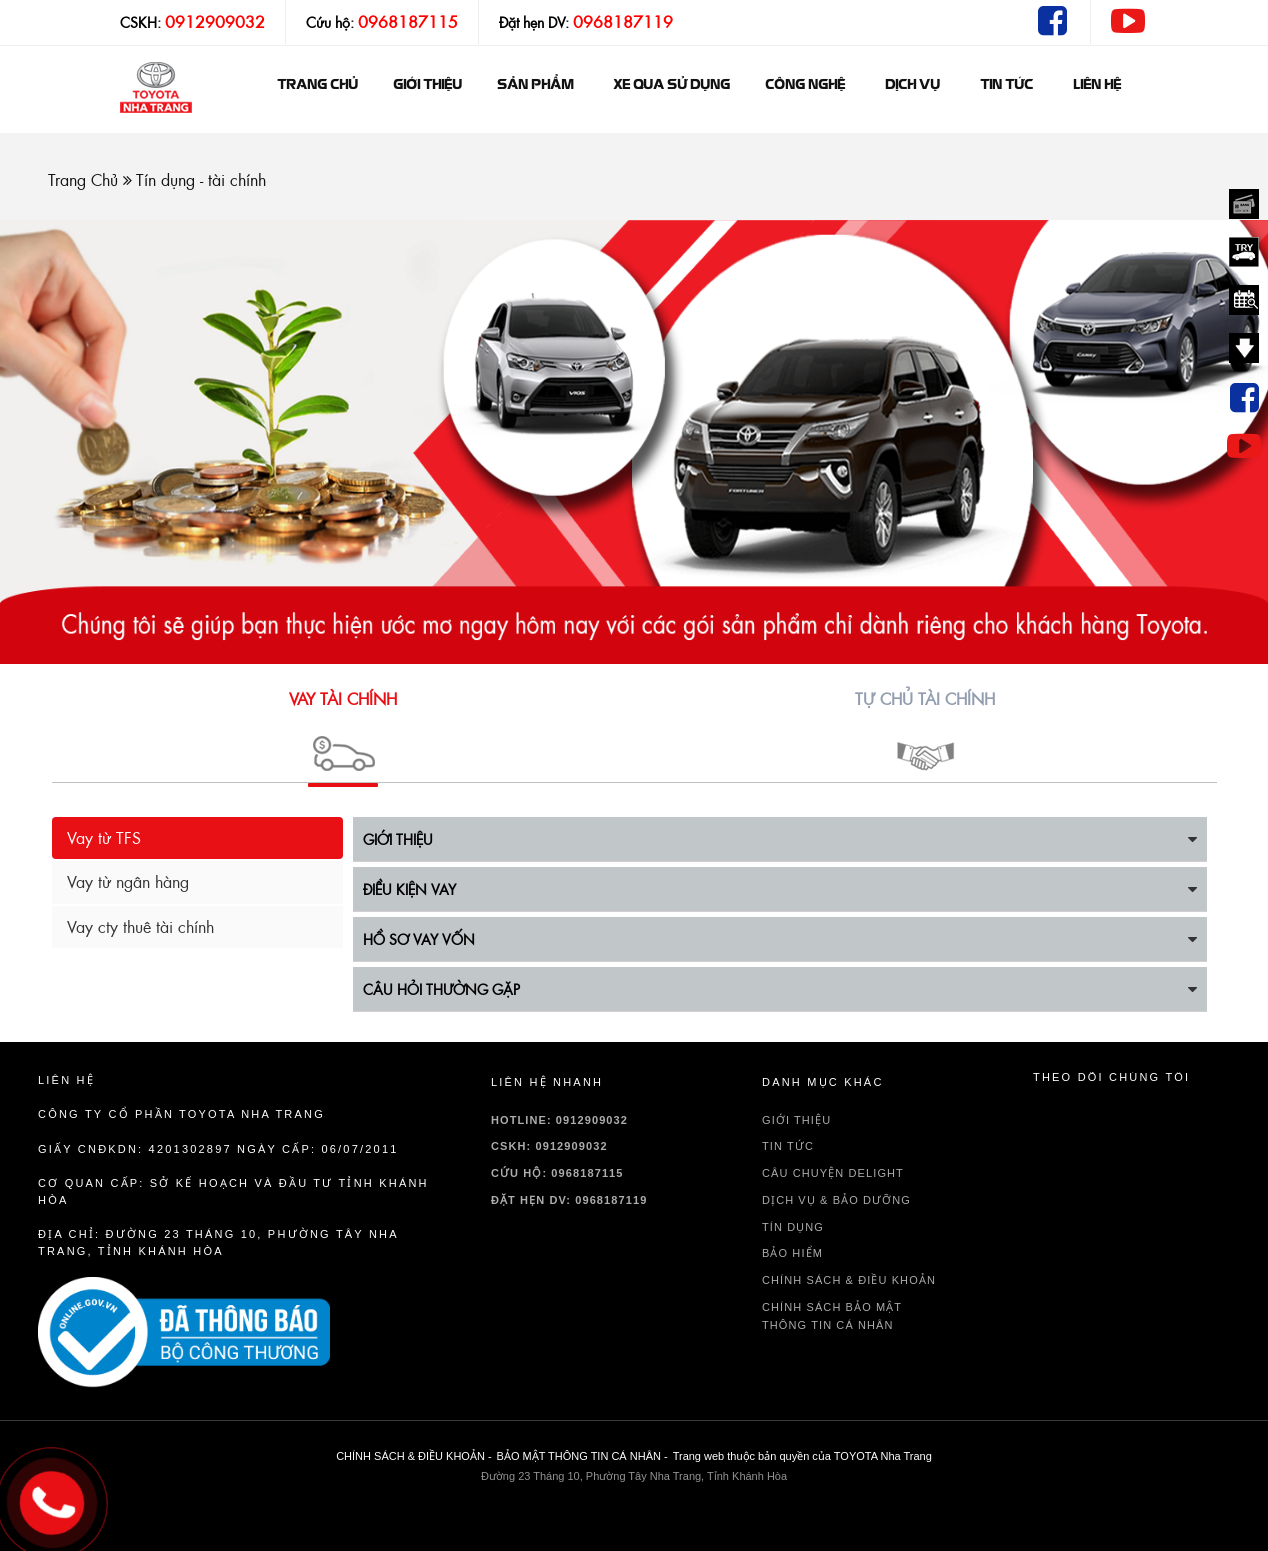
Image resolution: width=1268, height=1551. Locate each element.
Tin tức (1006, 85)
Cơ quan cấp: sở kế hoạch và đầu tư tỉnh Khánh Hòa (233, 1191)
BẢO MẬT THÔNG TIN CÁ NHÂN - (582, 1456)
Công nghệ (805, 85)
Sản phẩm (535, 85)
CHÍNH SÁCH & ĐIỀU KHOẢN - (413, 1456)
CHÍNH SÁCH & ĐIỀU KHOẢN (849, 1280)
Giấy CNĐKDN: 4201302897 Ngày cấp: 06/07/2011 (218, 1149)
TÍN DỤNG (793, 1227)
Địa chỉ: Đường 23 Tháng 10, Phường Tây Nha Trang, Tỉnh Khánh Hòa (218, 1242)
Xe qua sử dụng (671, 85)
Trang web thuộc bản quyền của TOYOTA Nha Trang (802, 1456)
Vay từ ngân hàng (128, 882)
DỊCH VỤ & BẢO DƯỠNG (836, 1200)
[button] (343, 730)
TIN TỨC (788, 1146)
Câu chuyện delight (833, 1173)
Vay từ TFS (104, 838)
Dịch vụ (912, 85)
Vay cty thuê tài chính (140, 927)
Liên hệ (1097, 85)
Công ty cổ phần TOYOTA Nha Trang (181, 1114)
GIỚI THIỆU (427, 85)
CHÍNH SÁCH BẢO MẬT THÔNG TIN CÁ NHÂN (832, 1316)
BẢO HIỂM (792, 1253)
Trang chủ (317, 85)
